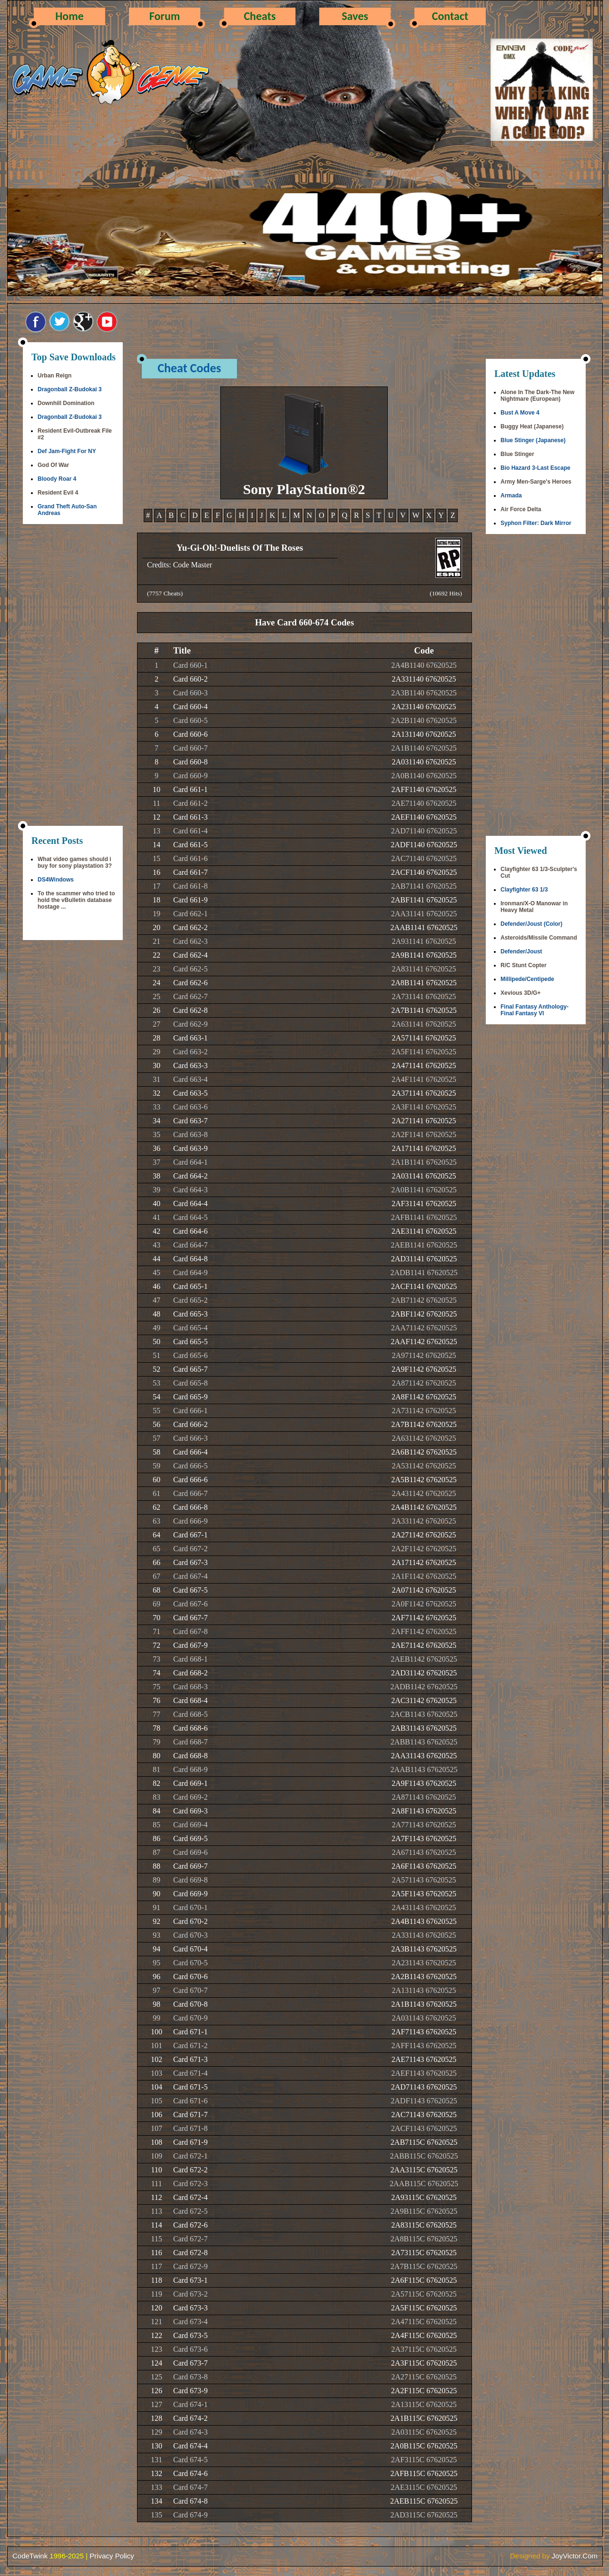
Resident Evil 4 (58, 492)
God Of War (53, 465)
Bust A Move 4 (520, 412)
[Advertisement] (73, 676)
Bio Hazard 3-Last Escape (535, 468)
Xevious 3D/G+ (520, 993)
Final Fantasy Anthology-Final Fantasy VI (535, 1010)
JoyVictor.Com (575, 2556)
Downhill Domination (66, 403)
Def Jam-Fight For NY (67, 451)
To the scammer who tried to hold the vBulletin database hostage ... (76, 900)
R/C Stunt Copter (524, 965)
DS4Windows (56, 879)
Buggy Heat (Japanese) (532, 426)
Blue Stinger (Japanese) (533, 440)
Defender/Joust (521, 951)
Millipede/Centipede (527, 979)
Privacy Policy (111, 2556)
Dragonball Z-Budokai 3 (70, 389)
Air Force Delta (521, 509)
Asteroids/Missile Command (539, 937)
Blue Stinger (517, 454)
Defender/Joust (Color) (531, 924)
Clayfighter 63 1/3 (524, 889)
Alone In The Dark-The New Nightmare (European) (537, 395)
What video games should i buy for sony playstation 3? (75, 862)
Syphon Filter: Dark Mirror (536, 523)
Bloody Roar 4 (57, 479)
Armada (511, 495)
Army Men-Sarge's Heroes (536, 481)
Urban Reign (54, 375)
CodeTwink (30, 2556)
